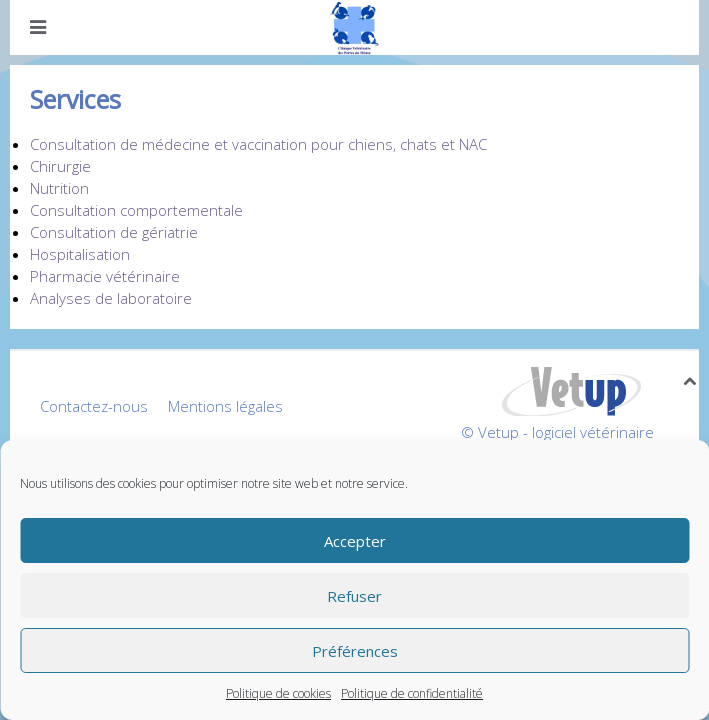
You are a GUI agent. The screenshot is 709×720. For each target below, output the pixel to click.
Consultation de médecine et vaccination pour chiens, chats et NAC (258, 144)
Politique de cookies (278, 693)
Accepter (355, 541)
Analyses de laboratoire (111, 298)
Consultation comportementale (136, 210)
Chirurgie (60, 166)
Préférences (355, 651)
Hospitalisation (80, 254)
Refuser (354, 596)
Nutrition (59, 188)
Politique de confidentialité (412, 693)
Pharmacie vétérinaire (105, 276)
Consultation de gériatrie (114, 232)
